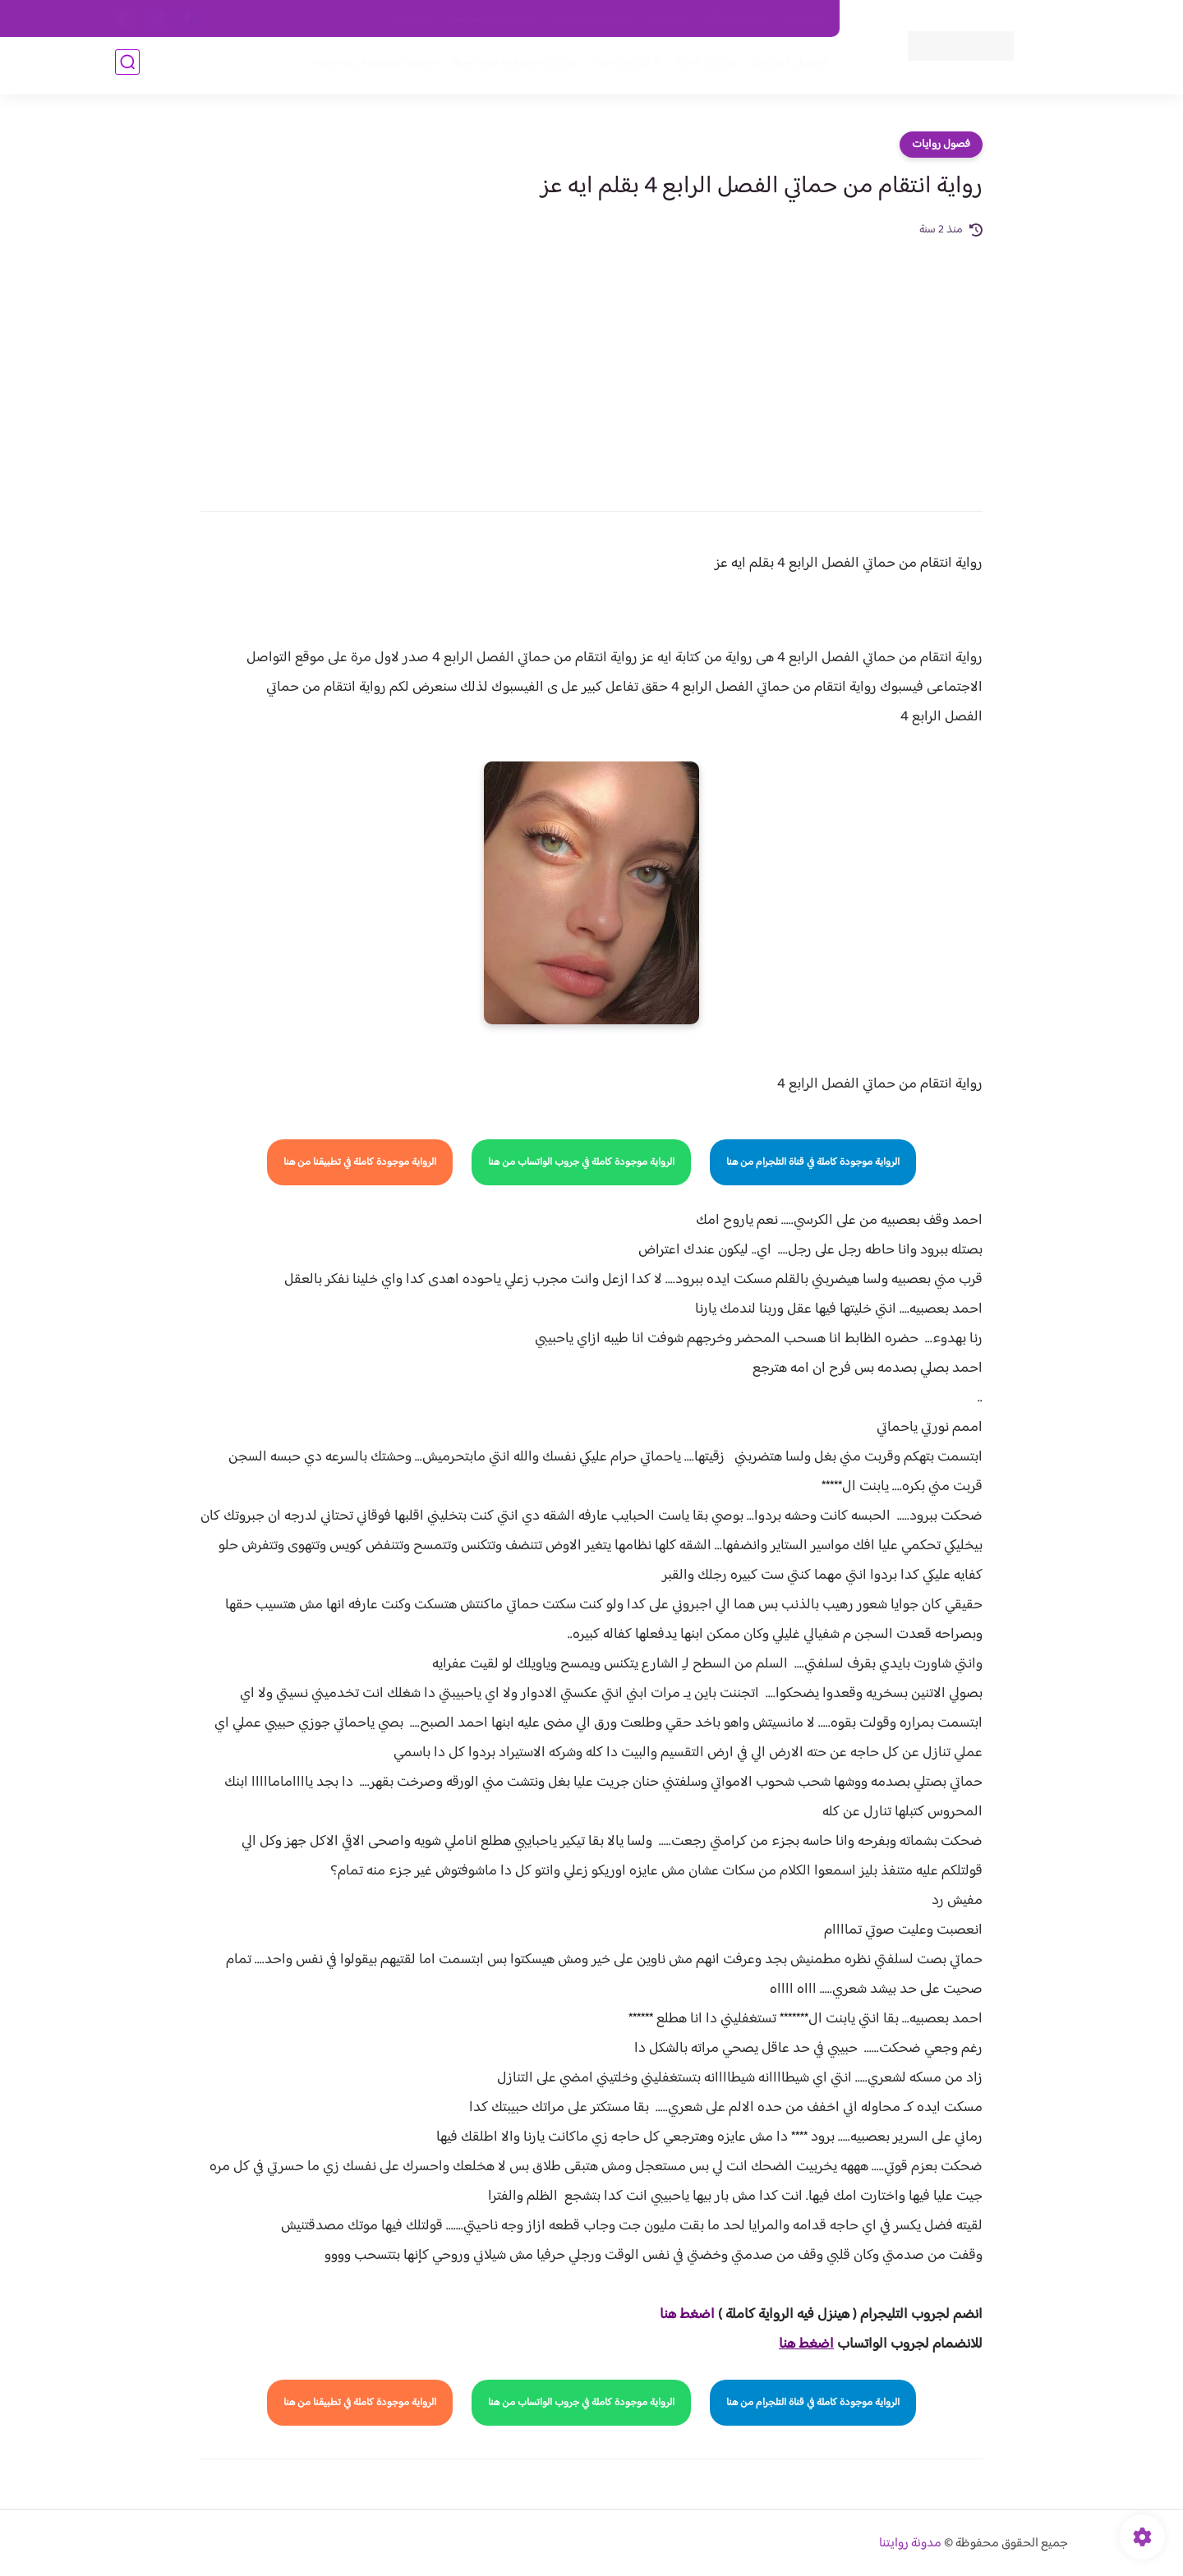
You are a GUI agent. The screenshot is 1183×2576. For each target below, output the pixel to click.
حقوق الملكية (734, 19)
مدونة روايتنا (910, 2543)
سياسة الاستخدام (590, 19)
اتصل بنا (803, 19)
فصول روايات (941, 144)
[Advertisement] (591, 363)
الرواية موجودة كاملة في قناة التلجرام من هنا (813, 1162)
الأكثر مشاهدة (622, 67)
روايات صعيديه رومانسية (510, 67)
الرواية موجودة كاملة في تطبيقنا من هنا (359, 1162)
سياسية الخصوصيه (492, 19)
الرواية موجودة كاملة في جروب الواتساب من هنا (581, 1162)
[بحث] (127, 67)
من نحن (666, 19)
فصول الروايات (783, 67)
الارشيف (413, 19)
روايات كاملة (701, 67)
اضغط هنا (687, 2314)
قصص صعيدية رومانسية (370, 67)
